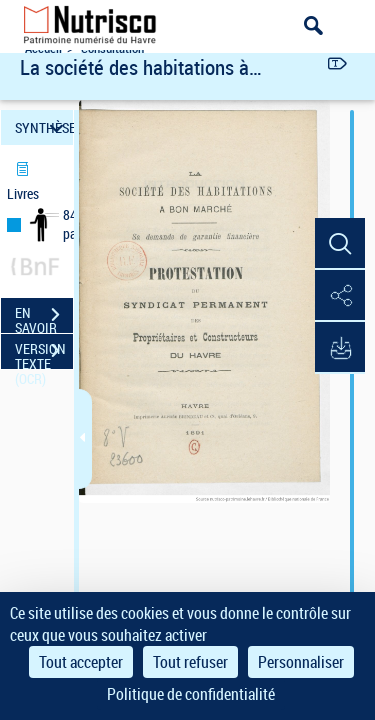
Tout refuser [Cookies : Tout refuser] (190, 662)
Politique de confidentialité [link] (191, 694)
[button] (340, 244)
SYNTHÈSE (44, 127)
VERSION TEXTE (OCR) (44, 353)
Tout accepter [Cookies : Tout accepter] (81, 662)
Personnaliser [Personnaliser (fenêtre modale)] (301, 662)
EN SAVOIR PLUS (44, 317)
